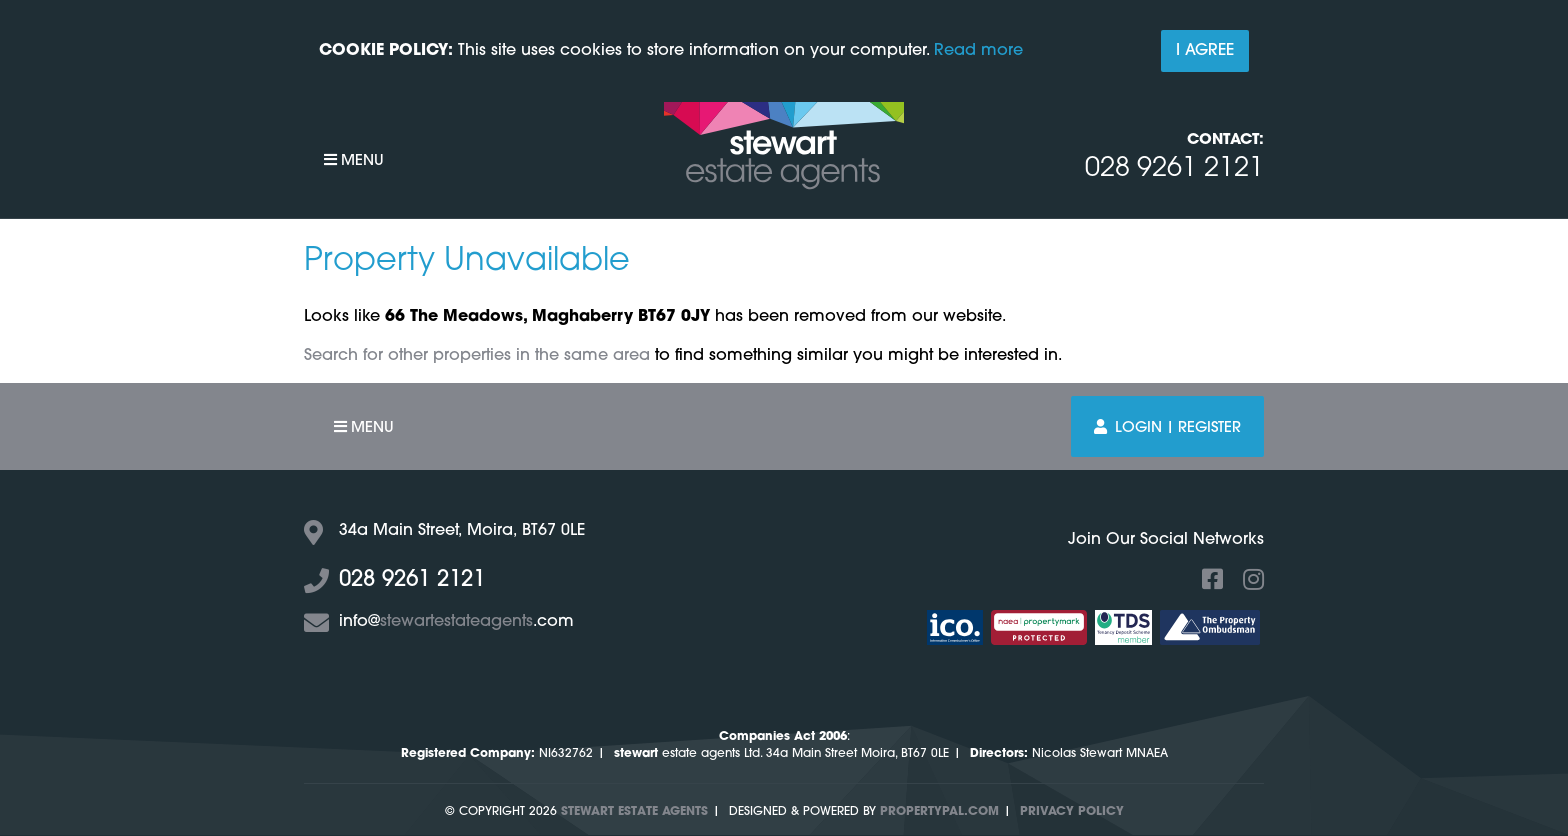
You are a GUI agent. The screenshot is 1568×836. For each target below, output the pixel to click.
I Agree (1205, 51)
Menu (354, 160)
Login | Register (1167, 427)
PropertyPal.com (939, 812)
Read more (978, 51)
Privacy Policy (1072, 812)
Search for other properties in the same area (477, 356)
